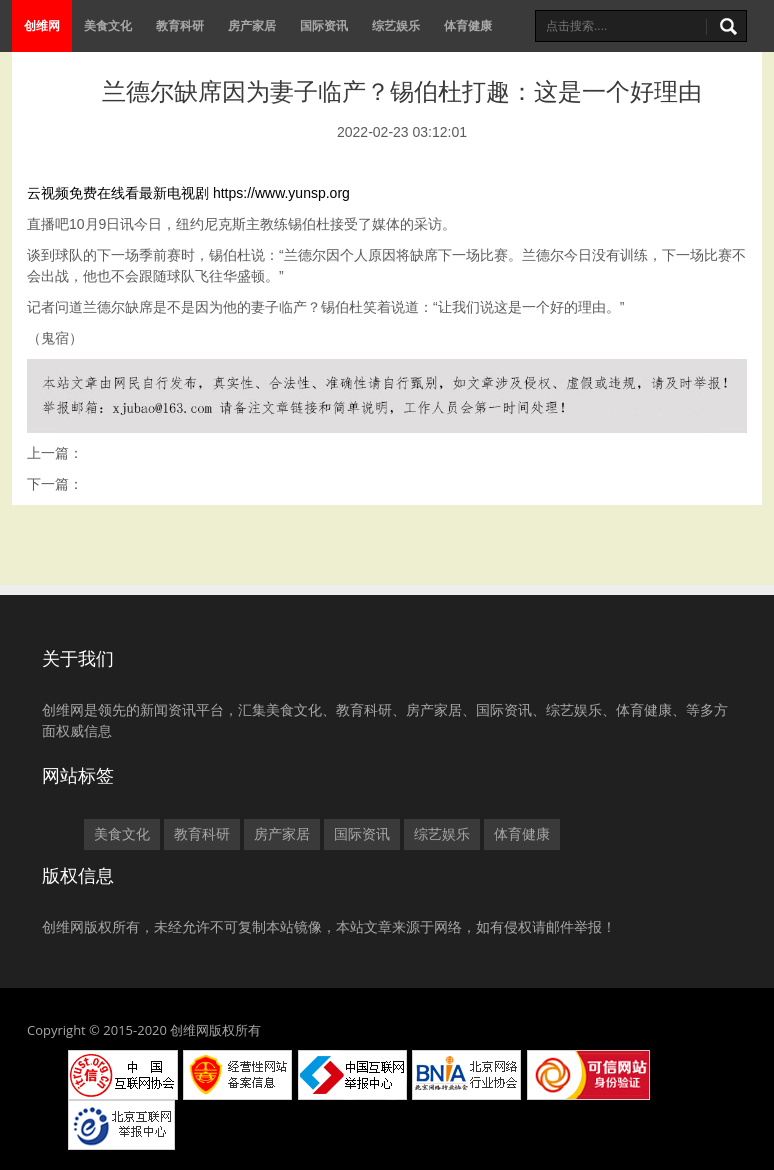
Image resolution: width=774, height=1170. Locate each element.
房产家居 (252, 25)
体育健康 (468, 25)
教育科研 (180, 25)
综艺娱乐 (396, 25)
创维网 (42, 25)
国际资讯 (324, 25)
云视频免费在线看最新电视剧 (118, 193)
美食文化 (108, 25)
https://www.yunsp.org (281, 193)
